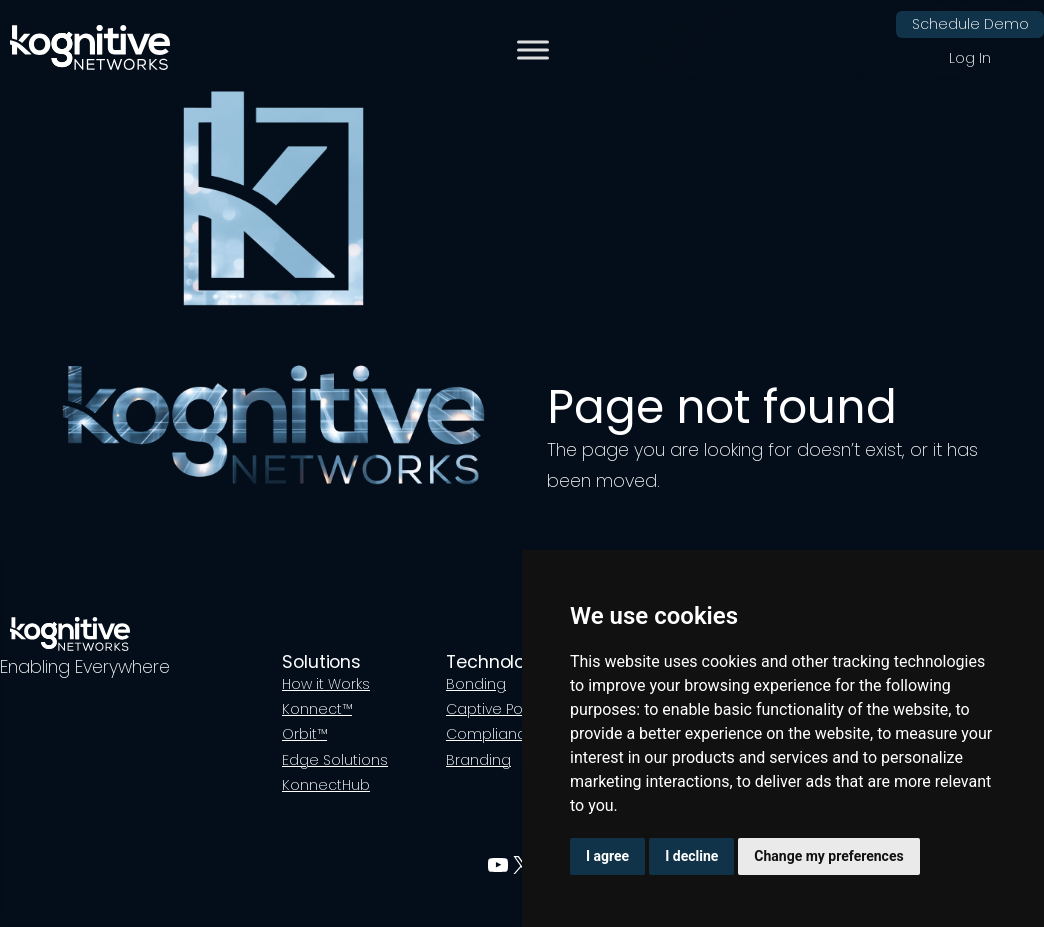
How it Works (326, 684)
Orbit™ (304, 734)
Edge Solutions (335, 760)
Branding (478, 760)
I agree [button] (607, 856)
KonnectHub (326, 785)
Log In (970, 58)
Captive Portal (496, 709)
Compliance (491, 734)
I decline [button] (691, 856)
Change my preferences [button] (828, 856)
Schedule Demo (970, 24)
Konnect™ (317, 709)
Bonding (476, 684)
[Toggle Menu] (533, 50)
